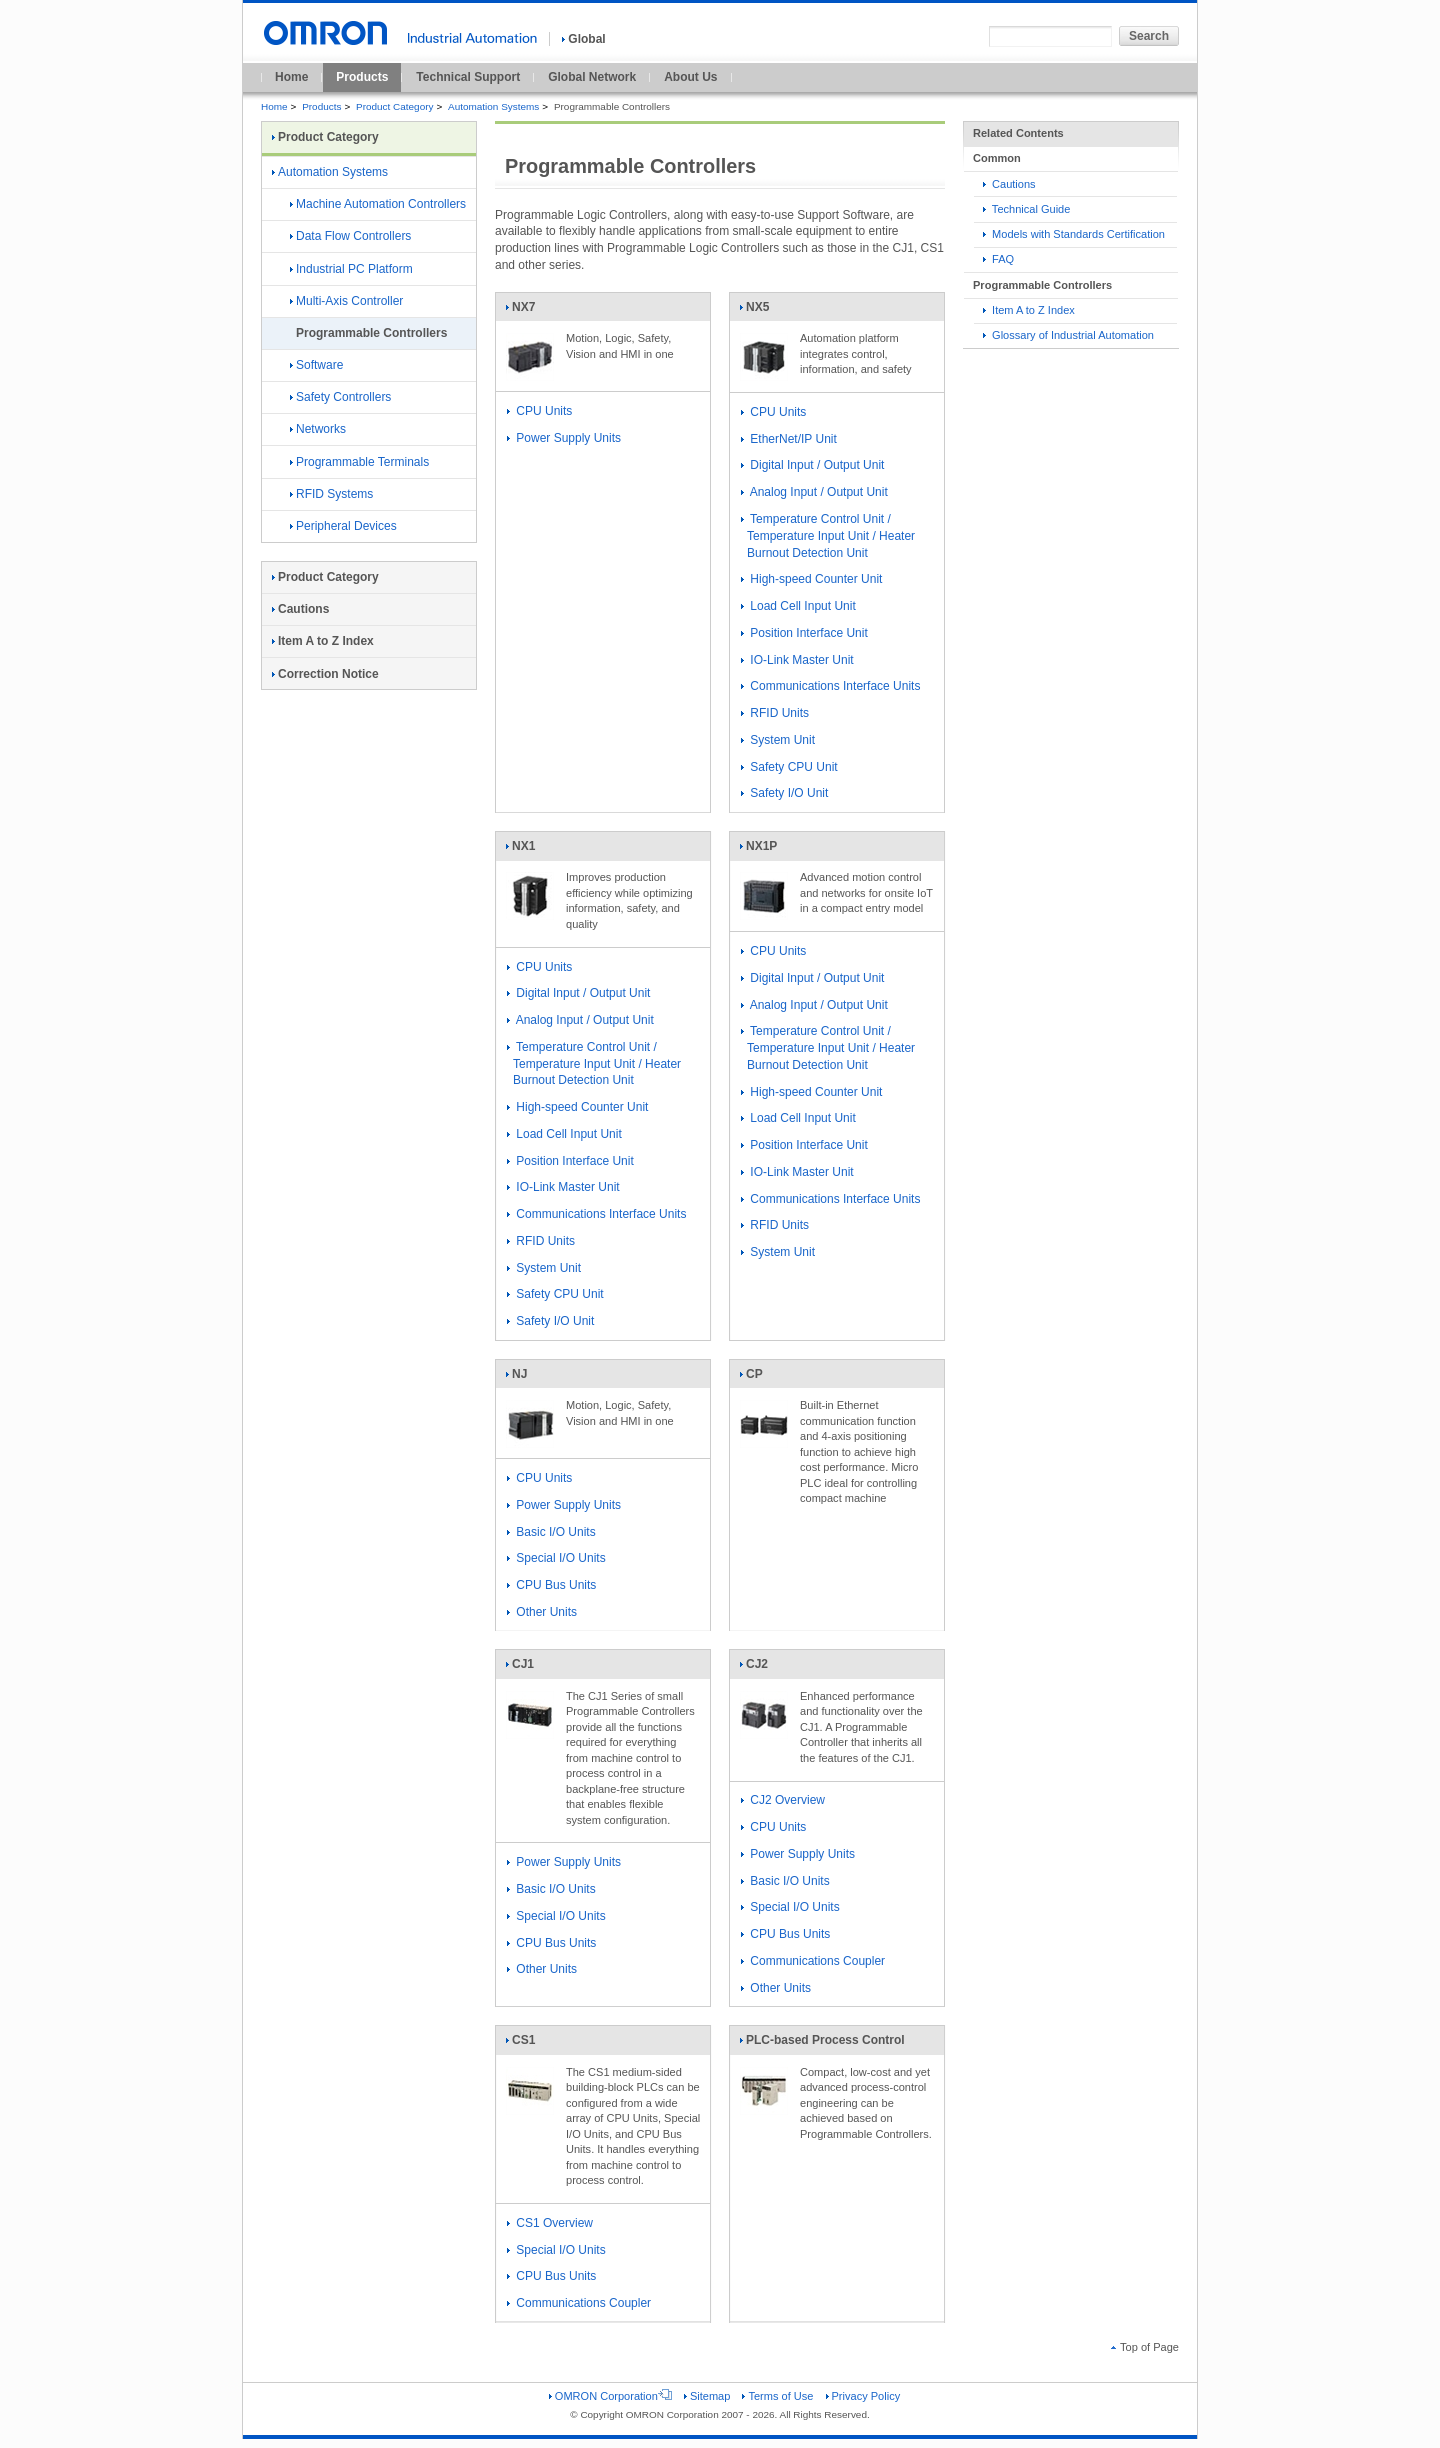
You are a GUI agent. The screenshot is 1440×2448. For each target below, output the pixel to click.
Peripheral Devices (343, 526)
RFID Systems (331, 494)
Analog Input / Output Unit (814, 492)
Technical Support (468, 77)
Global (583, 39)
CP (764, 1378)
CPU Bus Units (551, 1585)
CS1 (530, 2044)
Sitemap (707, 2396)
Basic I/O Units (551, 1532)
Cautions (1009, 184)
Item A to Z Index (1029, 310)
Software (316, 365)
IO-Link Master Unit (797, 660)
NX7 (530, 311)
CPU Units (539, 411)
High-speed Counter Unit (811, 579)
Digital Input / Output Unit (812, 465)
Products (362, 77)
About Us (690, 77)
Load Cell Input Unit (798, 606)
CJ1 (530, 1668)
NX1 (530, 850)
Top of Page (1145, 2347)
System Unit (778, 740)
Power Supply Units (564, 438)
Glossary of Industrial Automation (1068, 335)
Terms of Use (777, 2396)
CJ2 (764, 1668)
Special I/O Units (556, 1558)
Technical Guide (1026, 209)
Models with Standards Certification (1074, 234)
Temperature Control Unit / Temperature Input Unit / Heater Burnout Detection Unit (828, 536)
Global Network (592, 77)
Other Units (542, 1612)
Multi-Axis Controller (346, 301)
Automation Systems (493, 106)
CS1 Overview (550, 2223)
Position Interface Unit (804, 633)
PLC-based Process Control (822, 2044)
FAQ (998, 259)
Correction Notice (325, 674)
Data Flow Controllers (350, 236)
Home (291, 77)
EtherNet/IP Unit (789, 439)
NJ (530, 1378)
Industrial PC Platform (351, 269)
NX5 (764, 311)
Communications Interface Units (830, 686)
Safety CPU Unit (789, 767)
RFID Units (775, 713)
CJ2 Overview (783, 1800)
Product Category (394, 106)
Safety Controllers (340, 397)
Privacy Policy (863, 2396)
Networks (318, 429)
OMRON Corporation (610, 2396)
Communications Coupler (813, 1961)
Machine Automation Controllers (378, 204)
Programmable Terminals (359, 462)
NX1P (764, 850)
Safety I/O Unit (784, 793)
